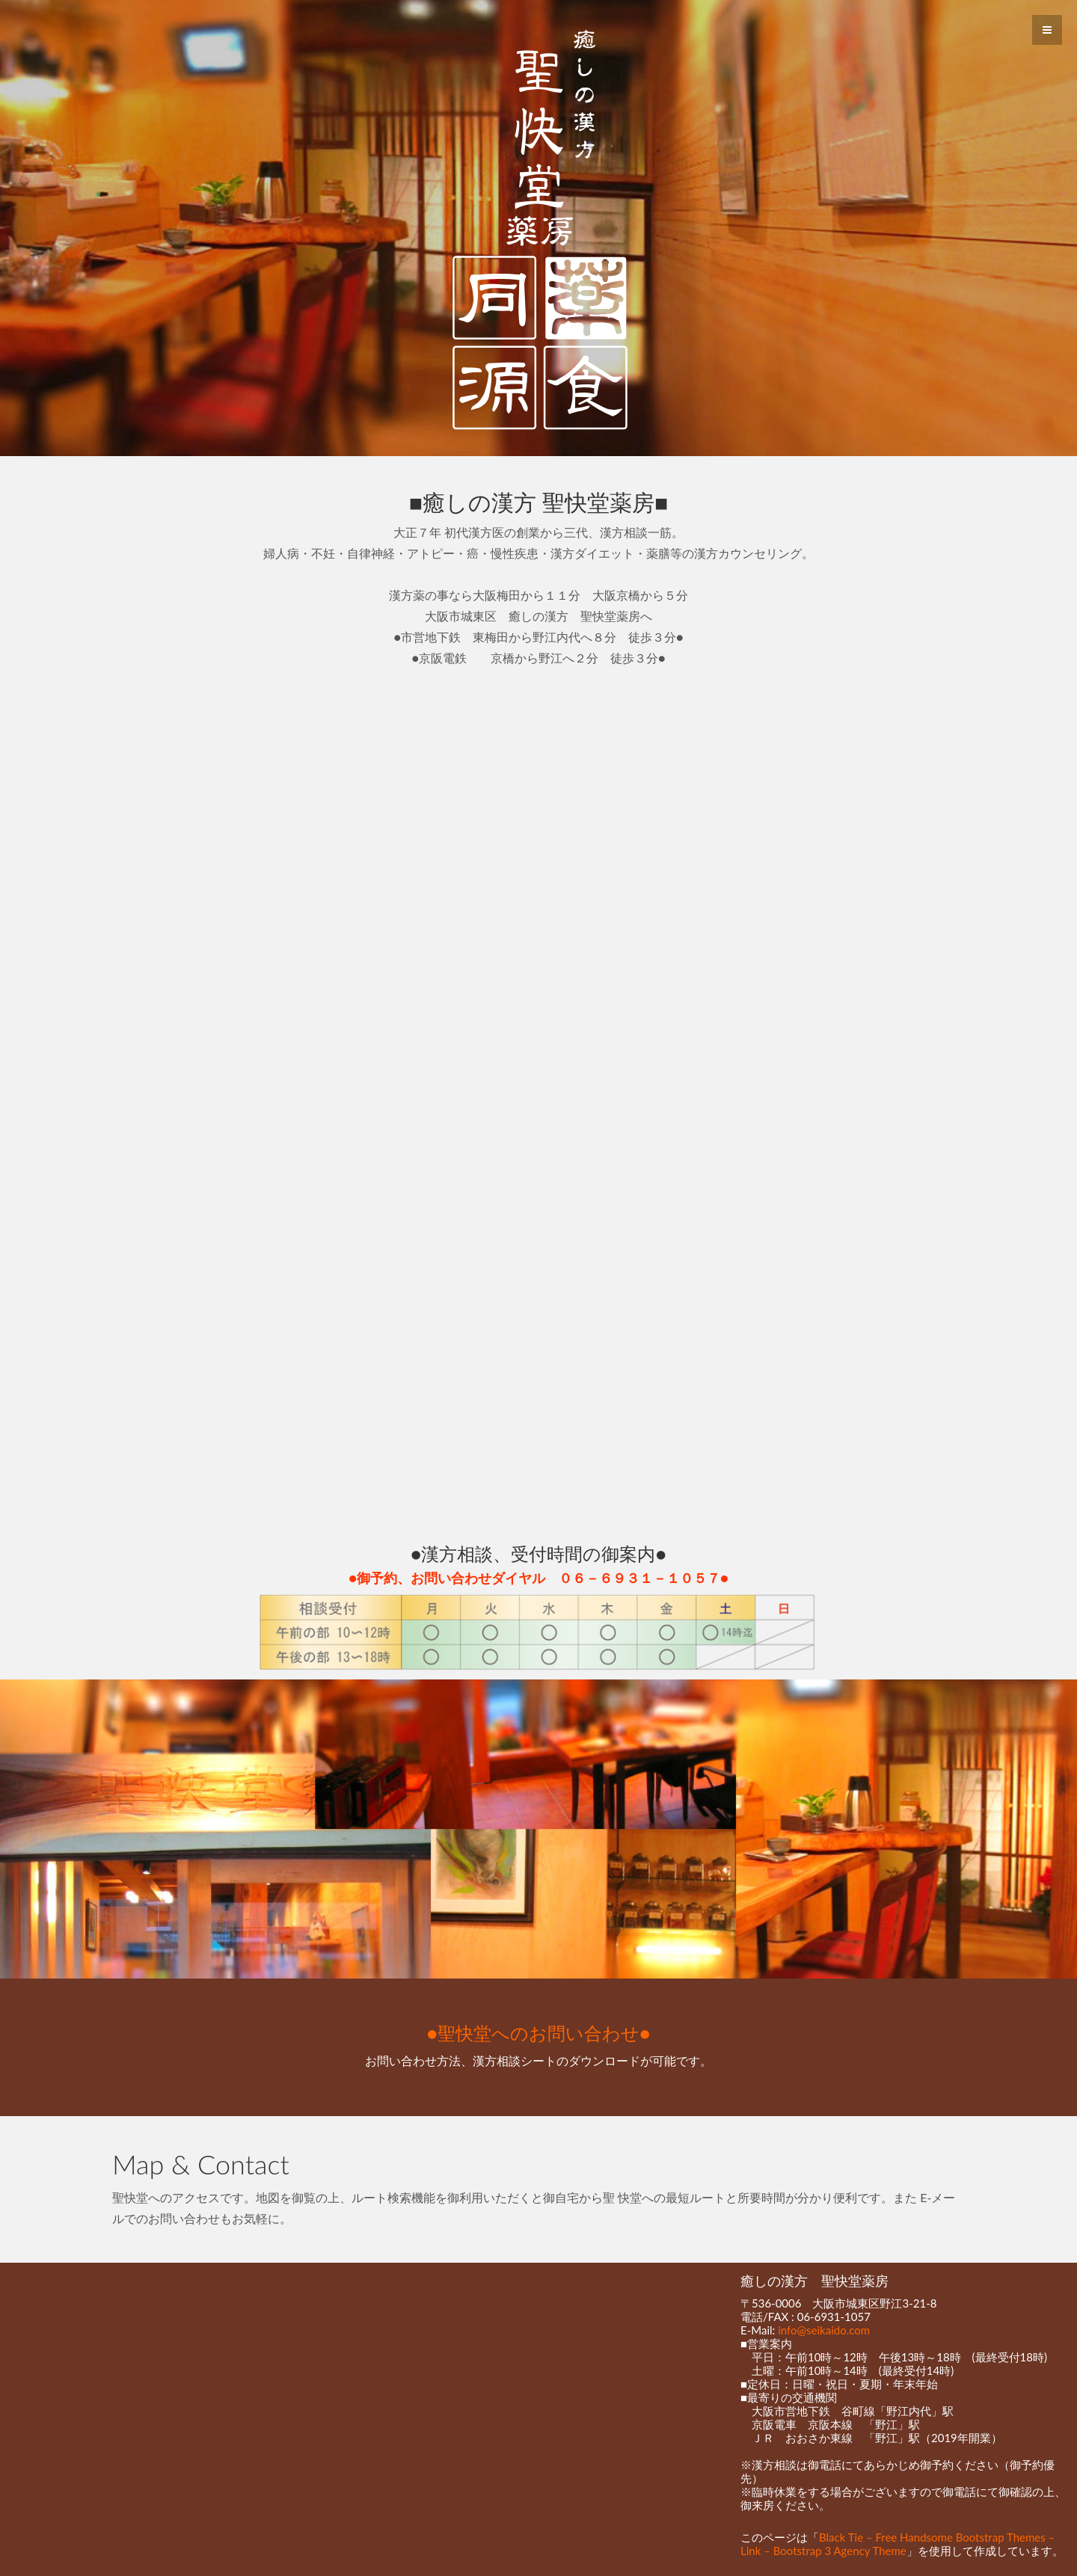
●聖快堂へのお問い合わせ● (539, 2033)
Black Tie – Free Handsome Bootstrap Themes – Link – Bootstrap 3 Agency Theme (897, 2543)
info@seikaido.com (824, 2330)
